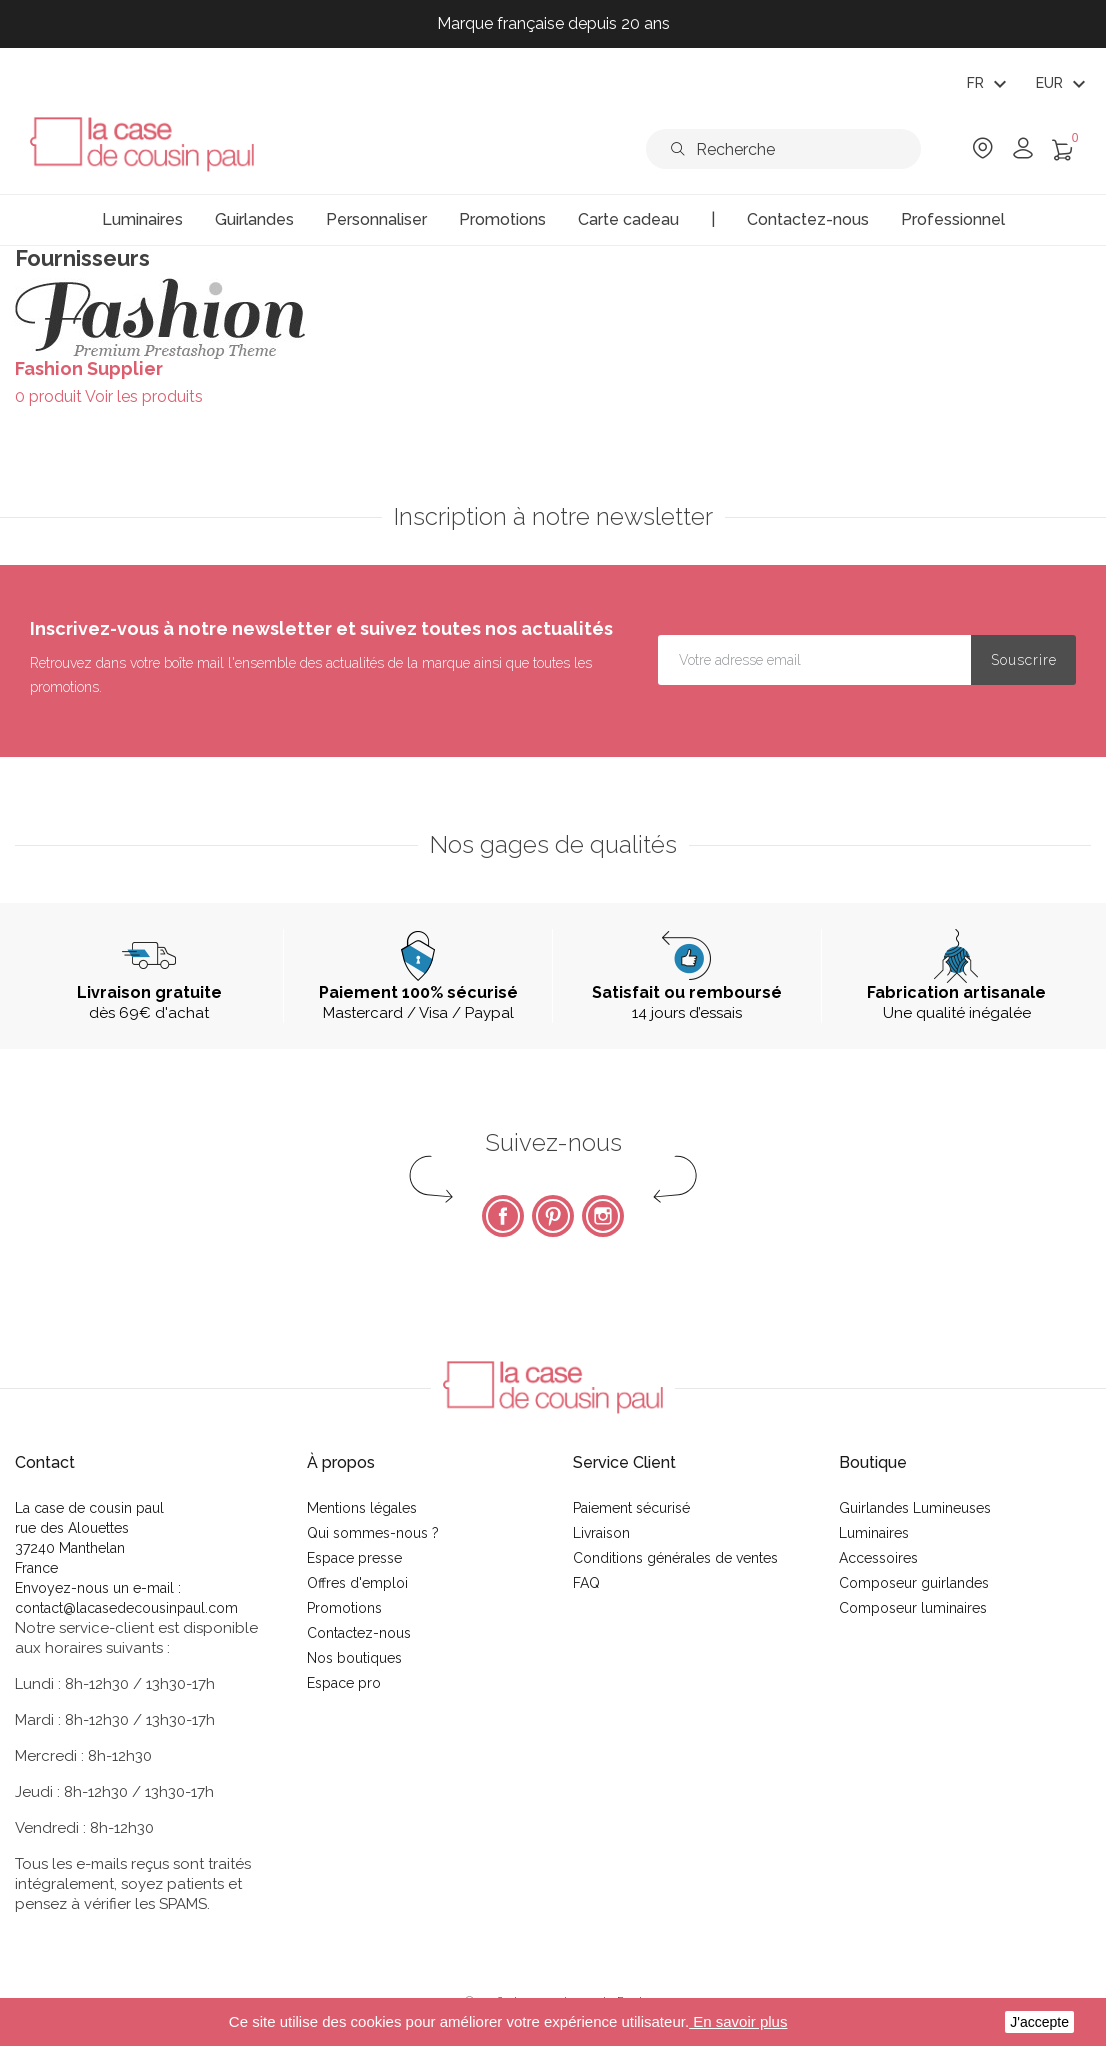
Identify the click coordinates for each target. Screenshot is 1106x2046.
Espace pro (344, 1683)
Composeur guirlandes (914, 1583)
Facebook (503, 1216)
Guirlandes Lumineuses (915, 1508)
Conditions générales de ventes (675, 1558)
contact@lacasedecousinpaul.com (126, 1608)
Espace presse (354, 1558)
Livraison (601, 1533)
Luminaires (874, 1533)
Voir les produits (144, 396)
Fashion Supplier (89, 368)
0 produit (48, 396)
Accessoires (878, 1558)
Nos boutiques (354, 1658)
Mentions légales (362, 1508)
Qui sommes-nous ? (373, 1533)
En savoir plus (738, 2021)
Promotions (344, 1608)
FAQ (586, 1583)
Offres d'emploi (357, 1583)
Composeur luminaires (913, 1608)
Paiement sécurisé (631, 1508)
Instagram (603, 1216)
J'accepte (1039, 2022)
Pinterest (553, 1216)
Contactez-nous (359, 1633)
